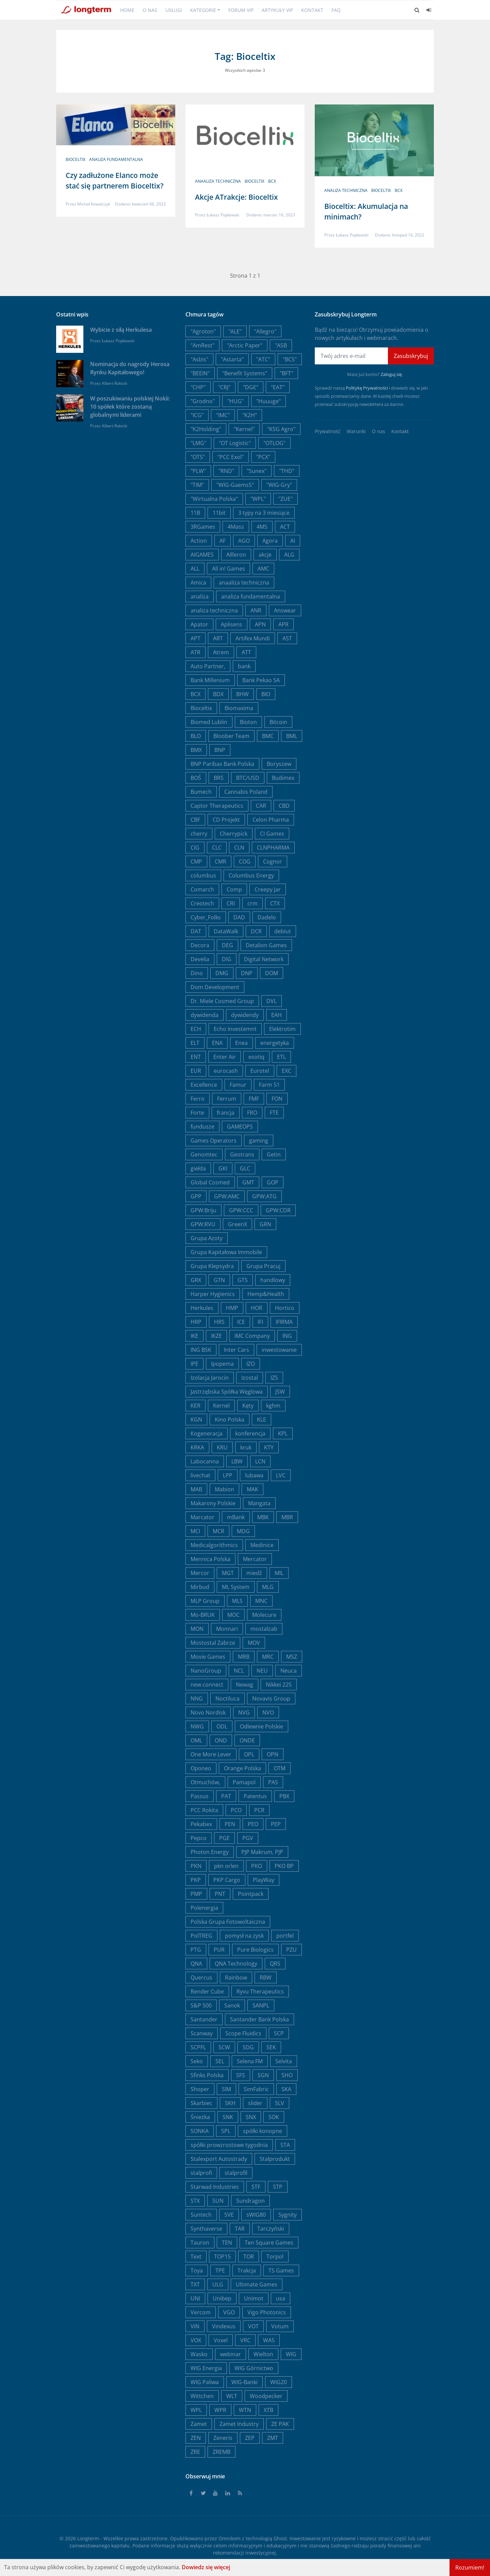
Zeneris (222, 2438)
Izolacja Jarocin (210, 1377)
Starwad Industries (215, 2187)
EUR (196, 1070)
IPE (194, 1363)
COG (244, 861)
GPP (196, 1196)
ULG (217, 2284)
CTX (275, 903)
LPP (227, 1475)
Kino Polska (229, 1419)
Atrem (221, 652)
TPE (220, 2270)
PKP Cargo (226, 1880)
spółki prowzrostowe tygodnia (229, 2145)
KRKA (197, 1447)
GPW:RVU (203, 1224)
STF (255, 2187)
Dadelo (267, 917)
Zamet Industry (239, 2424)
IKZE (216, 1336)
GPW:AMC (227, 1196)
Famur (238, 1084)
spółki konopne (262, 2131)
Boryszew (279, 764)
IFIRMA (284, 1322)
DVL (271, 1001)
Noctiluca (227, 1698)
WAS (269, 2340)
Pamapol (244, 1782)
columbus (203, 875)
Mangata (259, 1503)
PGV (247, 1838)
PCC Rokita (204, 1810)
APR (283, 624)
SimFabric (256, 2089)
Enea (241, 1043)
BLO (196, 736)
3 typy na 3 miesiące (264, 512)
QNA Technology (236, 1963)
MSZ (291, 1656)
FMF (254, 1098)
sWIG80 (256, 2214)
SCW (224, 2047)
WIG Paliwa (205, 2382)
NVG (244, 1712)
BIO (265, 694)
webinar (230, 2354)
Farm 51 (269, 1084)
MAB (196, 1489)
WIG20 (278, 2382)
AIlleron (236, 554)
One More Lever (211, 1754)
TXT (195, 2284)
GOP (272, 1182)
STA (285, 2145)
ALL (195, 568)
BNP (219, 750)
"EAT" (277, 387)
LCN (260, 1461)
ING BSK (201, 1349)
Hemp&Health (265, 1294)
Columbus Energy (251, 875)
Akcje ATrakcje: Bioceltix (236, 197)
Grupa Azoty (207, 1238)
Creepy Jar (268, 889)
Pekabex (201, 1824)
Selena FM (250, 2061)
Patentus (255, 1796)
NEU (262, 1670)
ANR (255, 610)
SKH (230, 2103)
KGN (196, 1419)
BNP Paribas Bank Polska (222, 764)
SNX (251, 2117)
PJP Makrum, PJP (262, 1852)
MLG (268, 1587)
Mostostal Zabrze (213, 1642)
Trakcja (247, 2270)
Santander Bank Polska (259, 2019)
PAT (226, 1796)
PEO (253, 1824)
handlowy (272, 1280)
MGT (228, 1573)
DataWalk (226, 931)
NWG (197, 1726)
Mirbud (200, 1587)
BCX (272, 181)
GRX (196, 1280)
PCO (236, 1810)
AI (292, 540)
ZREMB (221, 2452)
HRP (196, 1322)
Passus (200, 1796)
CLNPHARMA (273, 847)
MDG (243, 1531)
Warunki (356, 431)
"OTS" (198, 457)
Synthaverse (206, 2228)
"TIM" (197, 485)
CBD (284, 805)
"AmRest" (202, 345)
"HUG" (235, 401)
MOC (233, 1615)
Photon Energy (210, 1852)
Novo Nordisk (208, 1712)
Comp (234, 889)
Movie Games (208, 1656)
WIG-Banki (244, 2382)
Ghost (280, 2538)
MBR (287, 1517)
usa (280, 2298)
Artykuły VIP (277, 10)
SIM (226, 2089)
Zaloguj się (391, 374)
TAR (240, 2228)
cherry (199, 833)
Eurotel (259, 1070)
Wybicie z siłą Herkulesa (121, 329)
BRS (219, 778)
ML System (235, 1587)
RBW (266, 1977)
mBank (236, 1517)
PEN (230, 1824)
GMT (248, 1182)
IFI (260, 1322)
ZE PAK (280, 2424)
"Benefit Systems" (244, 373)
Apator (199, 624)
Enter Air (224, 1057)
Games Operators (213, 1140)
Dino (197, 973)
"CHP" (198, 387)
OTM (279, 1768)
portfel (285, 1935)
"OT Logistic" (235, 443)
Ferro (198, 1098)
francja (225, 1112)
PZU (291, 1949)
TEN (227, 2242)
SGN (263, 2075)
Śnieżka (200, 2117)
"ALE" (235, 331)
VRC (245, 2340)
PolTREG (201, 1935)
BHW (242, 694)
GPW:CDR (278, 1210)
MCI (195, 1531)
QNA (196, 1963)
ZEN (196, 2438)
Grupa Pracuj (263, 1266)
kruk (245, 1447)
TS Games (281, 2270)
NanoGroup (206, 1670)
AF (222, 540)
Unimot (253, 2298)
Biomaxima (239, 708)
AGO (244, 540)
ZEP (250, 2438)
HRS (219, 1322)
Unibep (222, 2298)
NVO (268, 1712)
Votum (280, 2326)
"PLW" (198, 471)
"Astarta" (232, 359)
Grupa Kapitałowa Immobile (226, 1252)
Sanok (232, 2005)
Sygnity (287, 2214)
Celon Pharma (270, 819)
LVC (280, 1475)
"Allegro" (265, 331)
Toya (197, 2270)
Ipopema (222, 1363)
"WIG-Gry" (279, 485)
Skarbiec (201, 2103)
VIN (195, 2326)
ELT (195, 1043)
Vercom (201, 2312)
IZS (274, 1377)
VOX (196, 2340)
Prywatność (328, 431)
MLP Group (205, 1601)
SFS (240, 2075)
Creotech (202, 903)
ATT (246, 652)
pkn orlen (226, 1866)
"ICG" (197, 415)
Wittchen (202, 2396)
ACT (285, 526)
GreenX (237, 1224)
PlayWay (263, 1880)
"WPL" (258, 499)
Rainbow (236, 1977)
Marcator (202, 1517)
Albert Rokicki (114, 383)
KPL (283, 1433)
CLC (217, 847)
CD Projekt (226, 819)
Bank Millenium (210, 680)
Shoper (200, 2089)
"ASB (281, 345)
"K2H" (249, 415)
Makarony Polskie (213, 1503)
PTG (196, 1949)
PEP (276, 1824)
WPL (196, 2410)
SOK (273, 2117)
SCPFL (198, 2047)
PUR (219, 1949)
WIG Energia (206, 2368)
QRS (275, 1963)
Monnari (227, 1628)
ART (218, 638)
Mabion (224, 1489)
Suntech (201, 2214)
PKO (256, 1866)
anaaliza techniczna (218, 181)
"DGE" (250, 387)
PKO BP (284, 1866)
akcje (265, 554)
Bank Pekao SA (261, 680)
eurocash (226, 1070)
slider (255, 2103)
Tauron (200, 2242)
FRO (252, 1112)
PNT (220, 1894)
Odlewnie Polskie (261, 1726)
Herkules (202, 1308)
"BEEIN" (200, 373)
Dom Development (215, 987)
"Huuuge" (268, 401)
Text (196, 2256)
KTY (269, 1447)
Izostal (249, 1377)
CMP (196, 861)
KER (195, 1405)
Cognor (272, 861)
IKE (194, 1336)
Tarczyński (270, 2228)
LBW (237, 1461)
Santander (204, 2019)
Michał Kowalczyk (93, 204)
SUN (218, 2200)
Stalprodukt (275, 2159)
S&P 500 (201, 2005)
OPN (272, 1754)
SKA (286, 2089)
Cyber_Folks (206, 917)
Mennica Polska (210, 1559)
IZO (250, 1363)
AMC (263, 568)
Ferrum (226, 1098)
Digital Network (263, 959)
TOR (248, 2256)
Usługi (173, 10)
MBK (263, 1517)
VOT (253, 2326)
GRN (265, 1224)
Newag (244, 1684)
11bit (219, 512)
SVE (229, 2214)
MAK (252, 1489)
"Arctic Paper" (244, 345)
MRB (243, 1656)
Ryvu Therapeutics (260, 1991)
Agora (270, 540)
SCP (279, 2033)
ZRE (195, 2452)
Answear (285, 610)
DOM (271, 973)
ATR (195, 652)
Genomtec (204, 1154)
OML (196, 1740)
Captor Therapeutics (217, 805)
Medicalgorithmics (214, 1545)
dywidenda (204, 1015)
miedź (254, 1573)
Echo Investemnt (235, 1029)
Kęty (248, 1405)
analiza (200, 596)
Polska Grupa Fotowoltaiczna (228, 1921)
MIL (279, 1573)
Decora (200, 945)
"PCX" (263, 457)
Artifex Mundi (252, 638)
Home (127, 10)
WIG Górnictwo (253, 2368)
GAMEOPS (240, 1126)
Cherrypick (233, 833)
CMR (220, 861)
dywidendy (245, 1015)
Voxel (221, 2340)
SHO (287, 2075)
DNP (246, 973)
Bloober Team (231, 736)
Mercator (255, 1559)
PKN (196, 1866)
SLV (279, 2103)
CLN (239, 847)
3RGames (203, 526)
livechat (200, 1475)
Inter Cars (236, 1349)
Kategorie (203, 10)
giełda (198, 1168)
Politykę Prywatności (367, 388)
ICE (241, 1322)
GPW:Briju (203, 1210)
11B (195, 512)
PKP (196, 1880)
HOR (256, 1308)
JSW (280, 1391)
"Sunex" (256, 471)
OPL (249, 1754)
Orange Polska (242, 1768)
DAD (239, 917)
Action (199, 540)
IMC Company (252, 1336)
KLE (261, 1419)
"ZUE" (285, 499)
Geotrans (242, 1154)
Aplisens (231, 624)
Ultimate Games (256, 2284)
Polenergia (204, 1908)
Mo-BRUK (203, 1615)
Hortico (284, 1308)
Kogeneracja (207, 1433)
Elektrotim (282, 1029)
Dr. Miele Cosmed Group (222, 1001)
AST (287, 638)
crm (252, 903)
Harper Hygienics (213, 1294)
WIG (291, 2354)
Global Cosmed (210, 1182)
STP (277, 2187)
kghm (273, 1405)
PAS (273, 1782)
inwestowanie (279, 1349)
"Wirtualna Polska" (214, 499)
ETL (281, 1057)
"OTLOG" (274, 443)
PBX (284, 1796)
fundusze (202, 1126)
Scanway (202, 2033)
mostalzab (263, 1628)
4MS (262, 526)
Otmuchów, (205, 1782)
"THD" (286, 471)
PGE (224, 1838)
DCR (256, 931)
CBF (195, 819)
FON (277, 1098)
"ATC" (263, 359)
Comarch (202, 889)
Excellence (204, 1084)
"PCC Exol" (230, 457)
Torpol (274, 2256)
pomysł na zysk (244, 1935)
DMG (221, 973)
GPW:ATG (264, 1196)
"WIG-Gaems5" (235, 485)
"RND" (226, 471)
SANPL (260, 2005)
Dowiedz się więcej (206, 2567)
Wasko (199, 2354)
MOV (254, 1642)
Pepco (199, 1838)
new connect (207, 1684)
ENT (196, 1057)
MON (197, 1628)
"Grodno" (203, 401)
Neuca (288, 1670)
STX (195, 2200)
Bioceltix (75, 159)
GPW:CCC (241, 1210)
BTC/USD (247, 778)
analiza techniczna (346, 190)
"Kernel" (244, 429)
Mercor (200, 1573)
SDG (248, 2047)
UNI (195, 2298)
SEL (219, 2061)
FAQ (336, 10)
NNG (197, 1698)
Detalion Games (266, 945)
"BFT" (286, 373)
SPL (225, 2131)
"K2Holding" (206, 429)
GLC (245, 1168)
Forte (197, 1112)
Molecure (264, 1615)
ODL (221, 1726)
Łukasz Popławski (223, 215)
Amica (198, 582)
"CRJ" (224, 387)
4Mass (236, 526)
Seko (197, 2061)
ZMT (272, 2438)
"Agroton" (203, 331)
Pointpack (250, 1894)
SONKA (200, 2131)
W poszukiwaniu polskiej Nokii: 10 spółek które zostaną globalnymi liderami (130, 407)
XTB (268, 2410)
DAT (196, 931)
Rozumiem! (469, 2567)
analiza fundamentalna (116, 159)
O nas (150, 10)
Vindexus (223, 2326)
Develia (200, 959)
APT (195, 638)
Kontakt (312, 10)
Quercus (201, 1977)
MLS (237, 1601)
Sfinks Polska (207, 2075)
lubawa (254, 1475)
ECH (196, 1029)
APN (260, 624)
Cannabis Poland (245, 791)
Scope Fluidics (243, 2033)
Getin (274, 1154)
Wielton (263, 2354)
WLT (231, 2396)
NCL (239, 1670)
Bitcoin (278, 722)
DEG (227, 945)
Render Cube (207, 1991)
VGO (229, 2312)
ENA (217, 1043)
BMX (196, 750)
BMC (268, 736)
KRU (222, 1447)
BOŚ (196, 778)
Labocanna (205, 1461)
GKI (222, 1168)
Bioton (248, 722)
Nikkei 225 (279, 1684)
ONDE (247, 1740)
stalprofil (236, 2173)
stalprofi (201, 2173)
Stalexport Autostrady (219, 2159)
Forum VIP (241, 10)
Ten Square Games (269, 2242)
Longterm (88, 2538)
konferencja (250, 1433)
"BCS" (290, 359)
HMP (232, 1308)
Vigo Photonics (266, 2312)
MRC (268, 1656)
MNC (261, 1601)
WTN (245, 2410)
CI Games (272, 833)
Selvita (283, 2061)
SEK (271, 2047)
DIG (226, 959)
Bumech (201, 791)
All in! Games (228, 568)
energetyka (274, 1043)
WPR (220, 2410)
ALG (289, 554)
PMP (196, 1894)
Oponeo (201, 1768)
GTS (243, 1280)
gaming (258, 1140)
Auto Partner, (208, 666)
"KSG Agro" (281, 429)
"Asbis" (199, 359)
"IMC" (223, 415)
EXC (286, 1070)
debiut (282, 931)
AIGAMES (202, 554)
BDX (218, 694)
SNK (228, 2117)
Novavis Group (271, 1698)
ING (287, 1336)
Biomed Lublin (209, 722)
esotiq (256, 1057)
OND (221, 1740)
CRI (231, 903)
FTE (274, 1112)
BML (291, 736)
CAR (261, 805)
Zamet (199, 2424)
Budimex (283, 778)
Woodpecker (266, 2396)
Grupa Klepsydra (212, 1266)
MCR (218, 1531)
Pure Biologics (255, 1949)
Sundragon (250, 2200)
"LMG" (198, 443)
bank (244, 666)
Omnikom (229, 2538)
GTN (219, 1280)
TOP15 (222, 2256)
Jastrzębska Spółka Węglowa (227, 1391)
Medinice (262, 1545)
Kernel (221, 1405)
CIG (195, 847)
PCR (259, 1810)
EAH (276, 1015)
